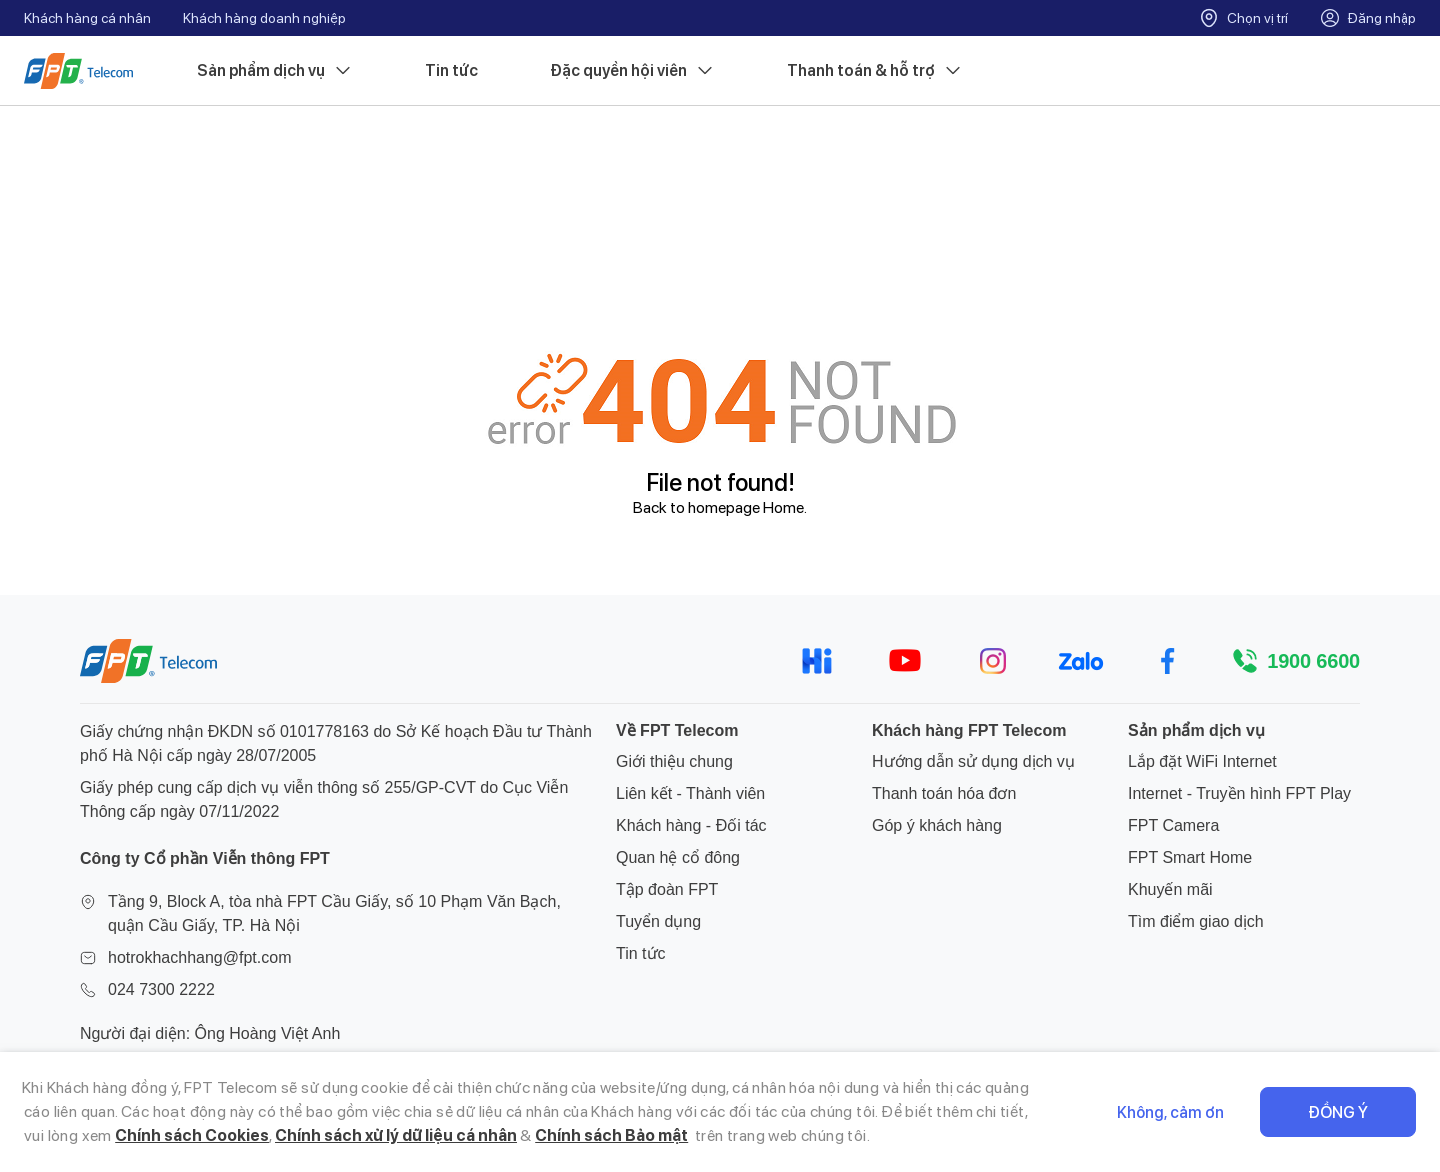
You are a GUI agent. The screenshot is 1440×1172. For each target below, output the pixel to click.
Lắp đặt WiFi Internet (1202, 761)
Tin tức (451, 70)
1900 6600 (1313, 661)
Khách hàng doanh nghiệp (264, 18)
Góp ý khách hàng (937, 825)
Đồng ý (1338, 1112)
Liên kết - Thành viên (690, 793)
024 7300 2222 (161, 989)
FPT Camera (1173, 825)
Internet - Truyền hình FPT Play (1239, 793)
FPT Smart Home (1190, 857)
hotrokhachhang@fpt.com (199, 957)
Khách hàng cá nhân (87, 18)
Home (783, 507)
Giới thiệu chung (674, 761)
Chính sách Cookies (192, 1135)
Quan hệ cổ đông (678, 857)
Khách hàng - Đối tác (691, 825)
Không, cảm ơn (1170, 1112)
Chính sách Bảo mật (611, 1135)
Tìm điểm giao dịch (1196, 921)
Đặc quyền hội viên (632, 71)
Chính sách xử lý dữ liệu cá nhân (396, 1135)
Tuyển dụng (658, 921)
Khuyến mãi (1170, 889)
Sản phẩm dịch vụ (275, 71)
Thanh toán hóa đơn (944, 793)
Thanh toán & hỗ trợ (875, 71)
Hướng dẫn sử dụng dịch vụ (973, 761)
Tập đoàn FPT (667, 889)
